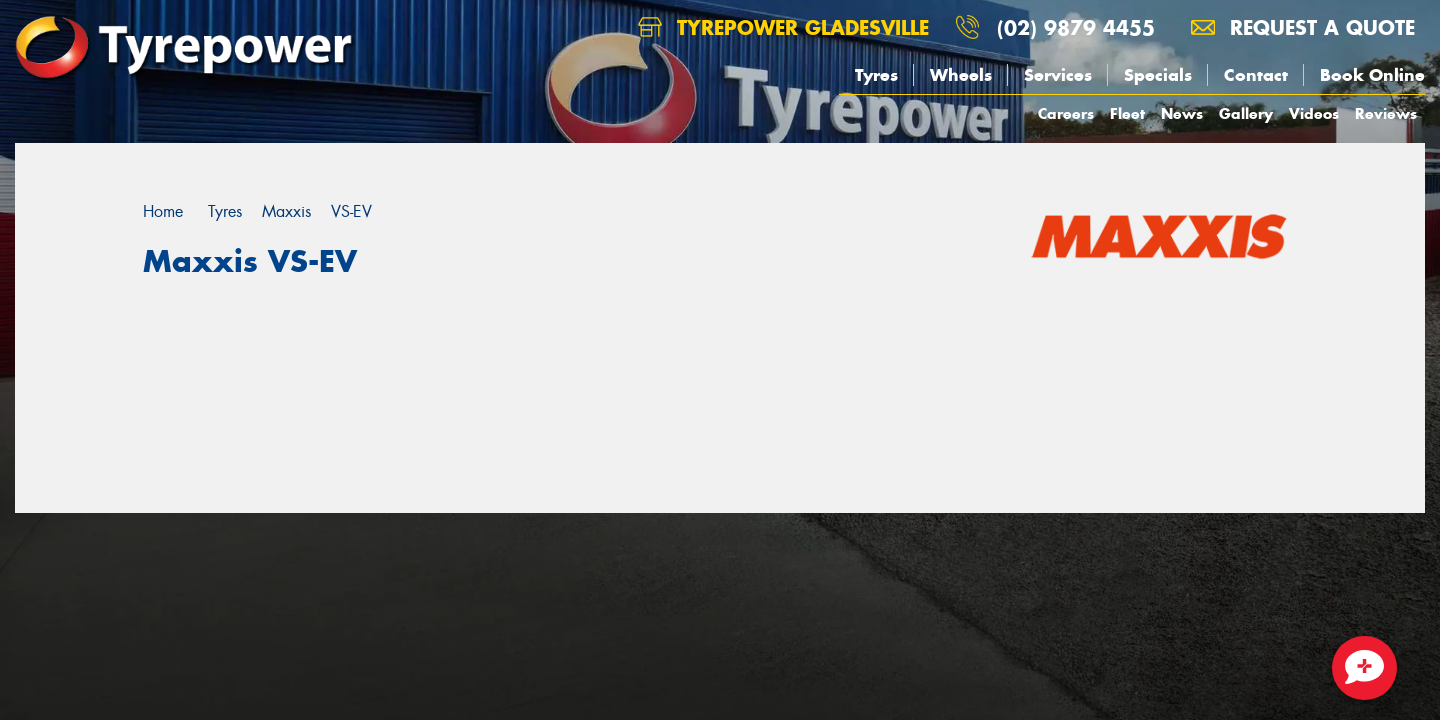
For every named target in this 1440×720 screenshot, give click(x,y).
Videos (1314, 113)
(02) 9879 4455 (1076, 27)
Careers (1066, 113)
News (1182, 113)
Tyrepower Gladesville (783, 27)
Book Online (1372, 75)
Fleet (1127, 113)
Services (1058, 75)
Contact (1256, 75)
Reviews (1386, 113)
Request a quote (1303, 27)
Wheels (961, 75)
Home (163, 211)
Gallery (1246, 113)
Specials (1158, 75)
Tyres (876, 75)
